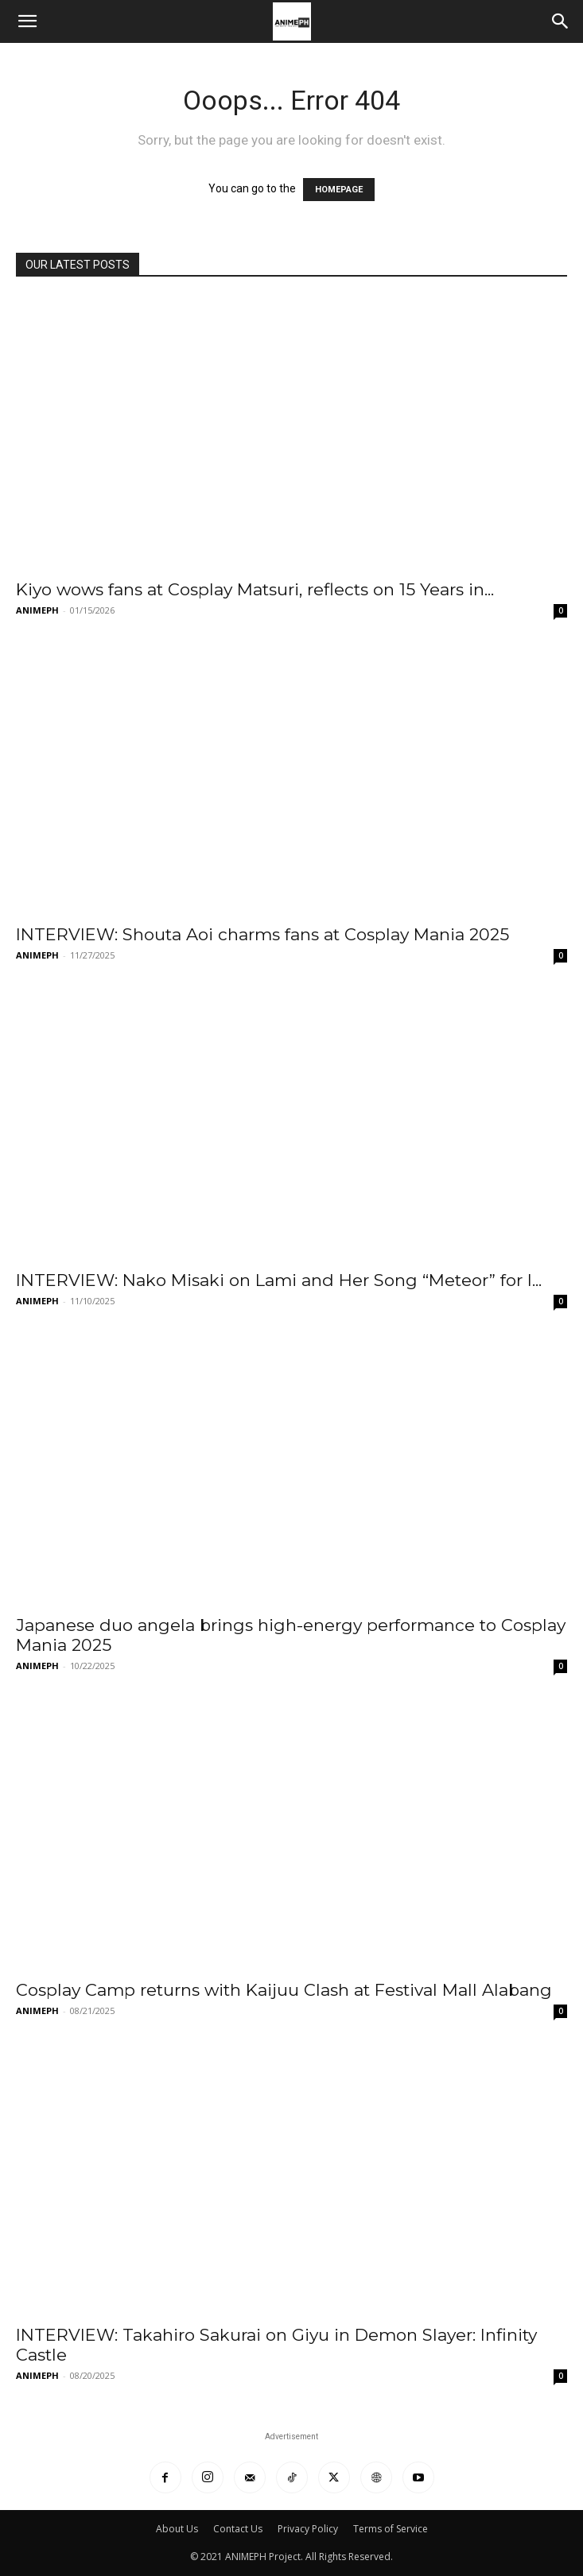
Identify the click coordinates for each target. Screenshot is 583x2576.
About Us (177, 2528)
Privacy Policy (308, 2528)
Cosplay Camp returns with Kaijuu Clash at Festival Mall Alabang (284, 1990)
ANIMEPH (37, 610)
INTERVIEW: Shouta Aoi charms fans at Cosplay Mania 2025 (262, 934)
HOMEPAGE (339, 189)
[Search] (560, 21)
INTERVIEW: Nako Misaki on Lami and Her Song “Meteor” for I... (279, 1280)
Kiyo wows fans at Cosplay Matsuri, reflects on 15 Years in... (255, 589)
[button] (27, 21)
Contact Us (237, 2528)
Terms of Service (390, 2528)
